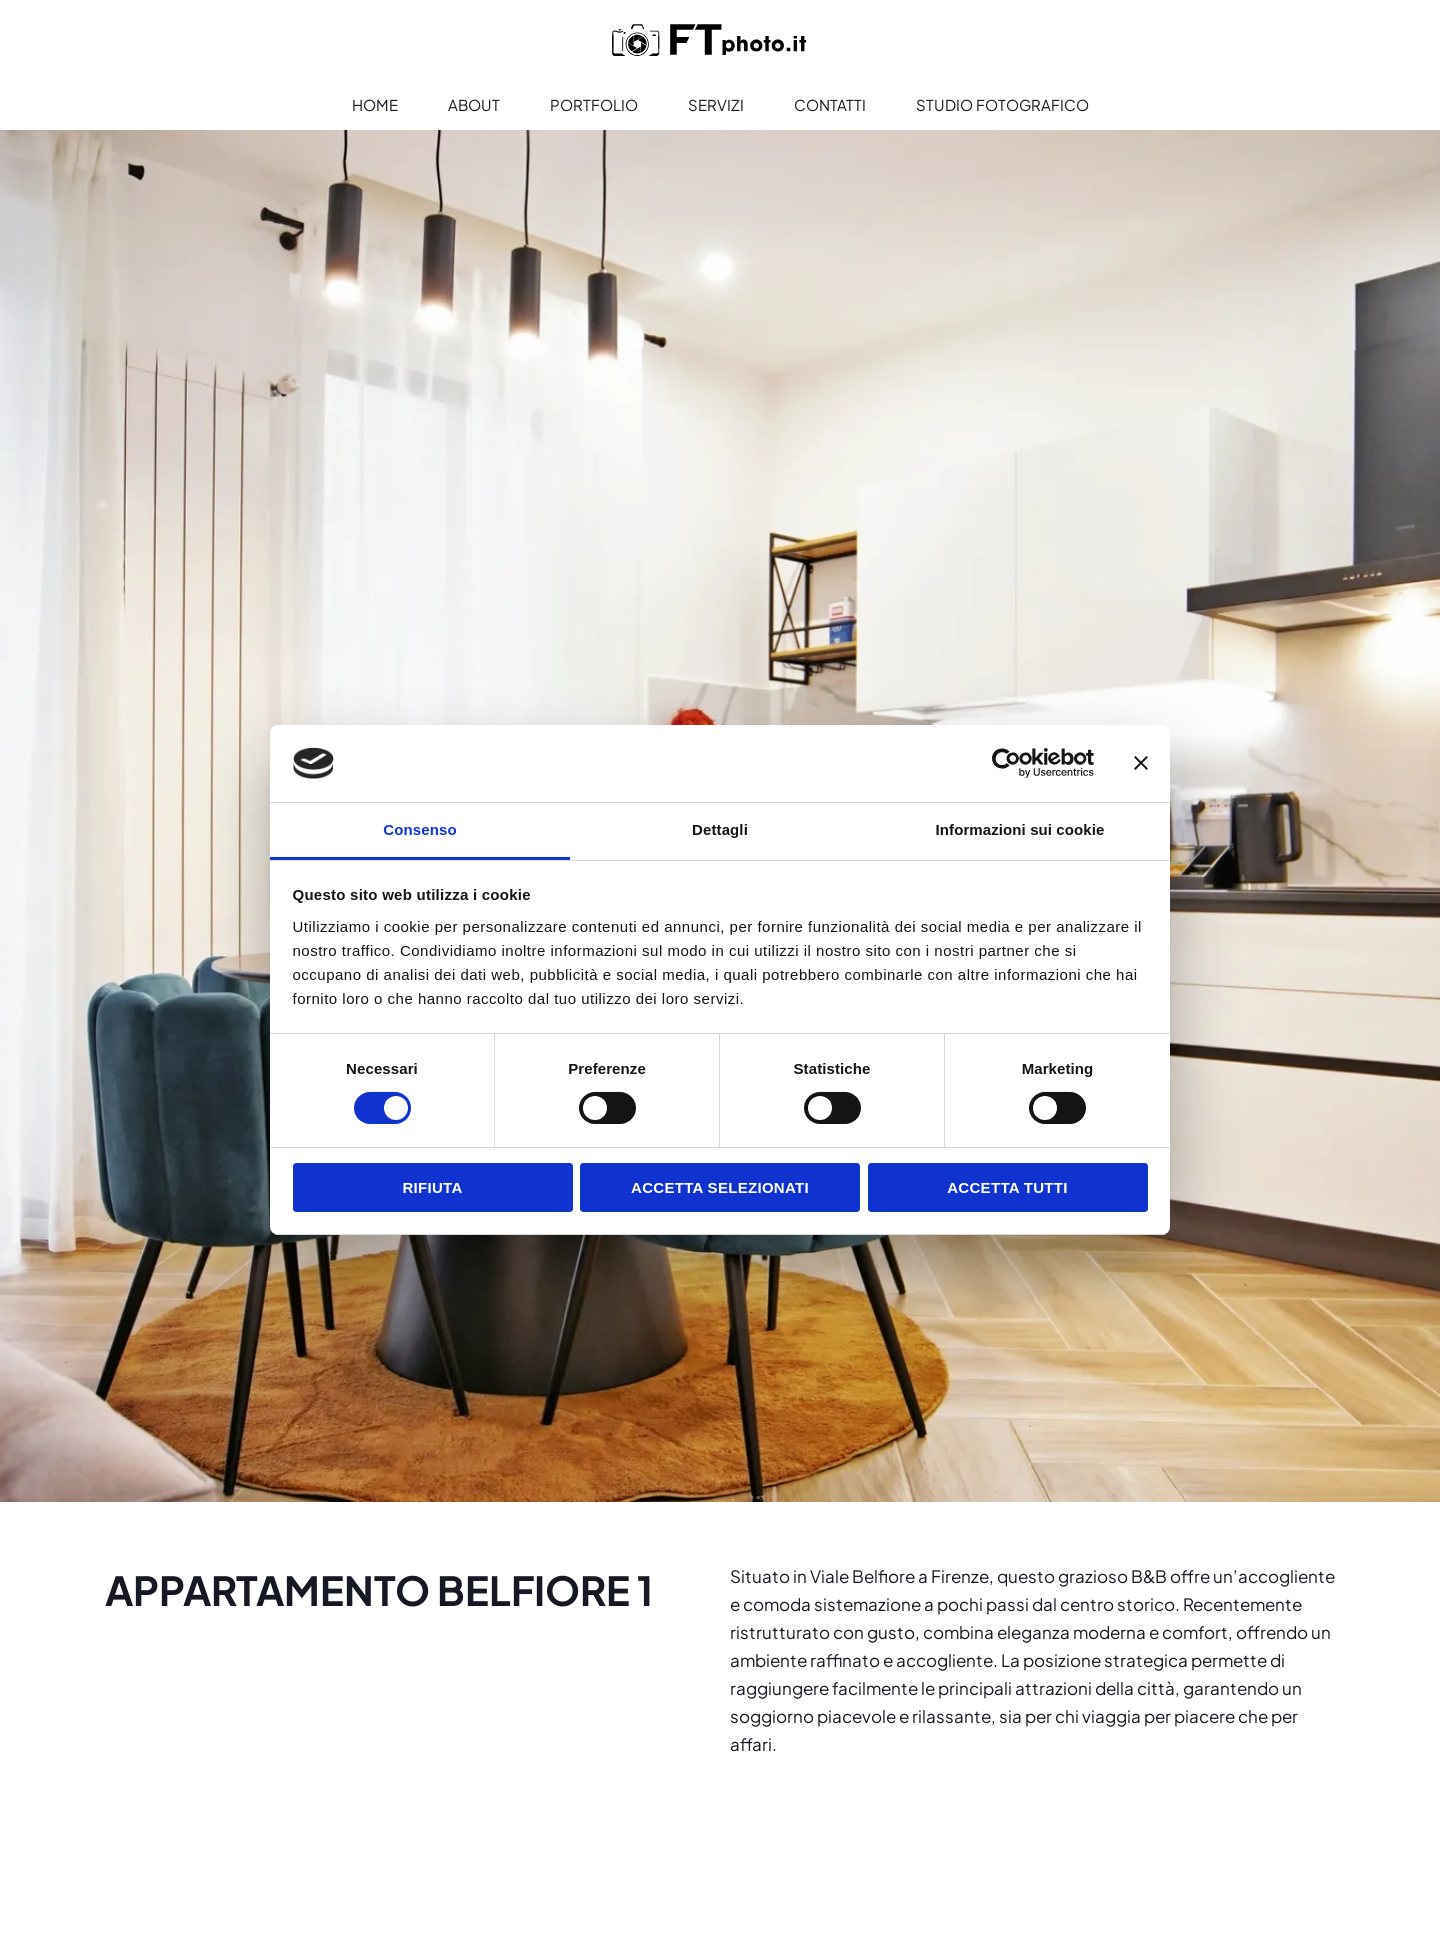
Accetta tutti (1007, 1187)
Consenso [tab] (419, 829)
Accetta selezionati (720, 1187)
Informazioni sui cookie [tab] (1020, 829)
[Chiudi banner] (1141, 763)
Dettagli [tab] (720, 829)
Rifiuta (432, 1187)
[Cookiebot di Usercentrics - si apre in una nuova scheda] (1006, 763)
